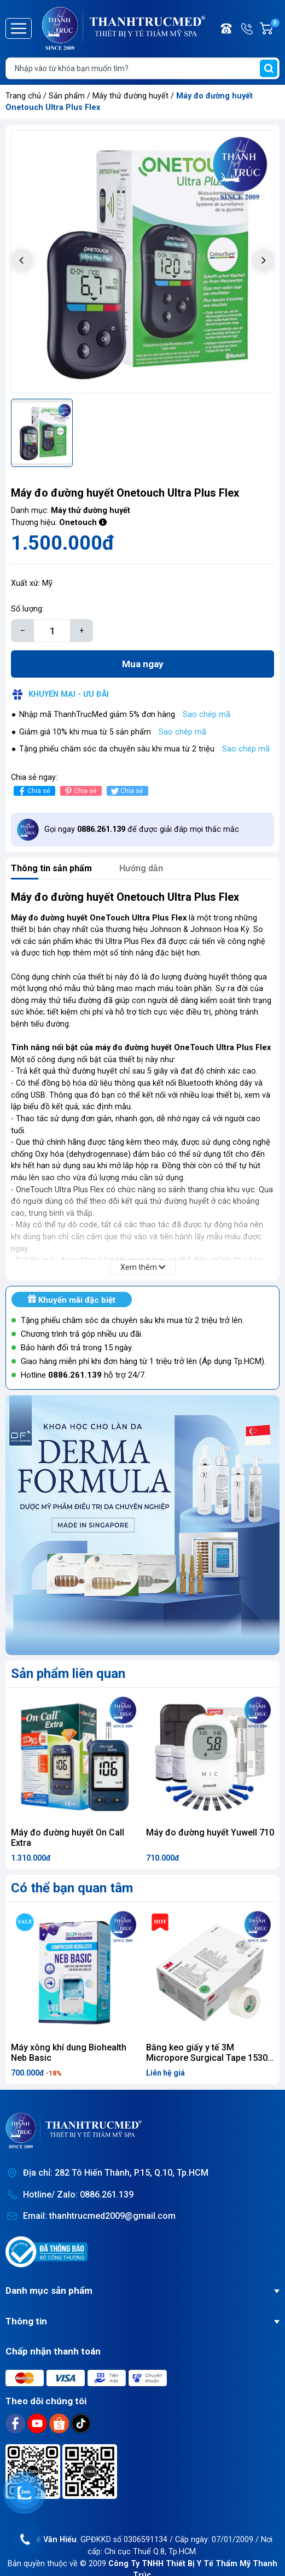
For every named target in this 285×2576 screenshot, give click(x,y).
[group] (142, 262)
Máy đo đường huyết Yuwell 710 (210, 1832)
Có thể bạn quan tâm (72, 1888)
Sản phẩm (67, 96)
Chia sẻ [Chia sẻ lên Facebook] (33, 791)
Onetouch (78, 522)
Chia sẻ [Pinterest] (79, 791)
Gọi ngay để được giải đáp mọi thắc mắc (141, 829)
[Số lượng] (52, 630)
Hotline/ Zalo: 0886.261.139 (78, 2194)
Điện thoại (227, 28)
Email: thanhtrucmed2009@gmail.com (99, 2216)
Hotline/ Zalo (247, 28)
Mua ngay (143, 663)
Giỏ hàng (275, 28)
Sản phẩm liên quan (68, 1673)
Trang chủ (23, 96)
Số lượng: (27, 609)
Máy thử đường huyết (131, 96)
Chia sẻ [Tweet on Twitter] (126, 791)
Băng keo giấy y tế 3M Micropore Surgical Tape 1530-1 (208, 2057)
